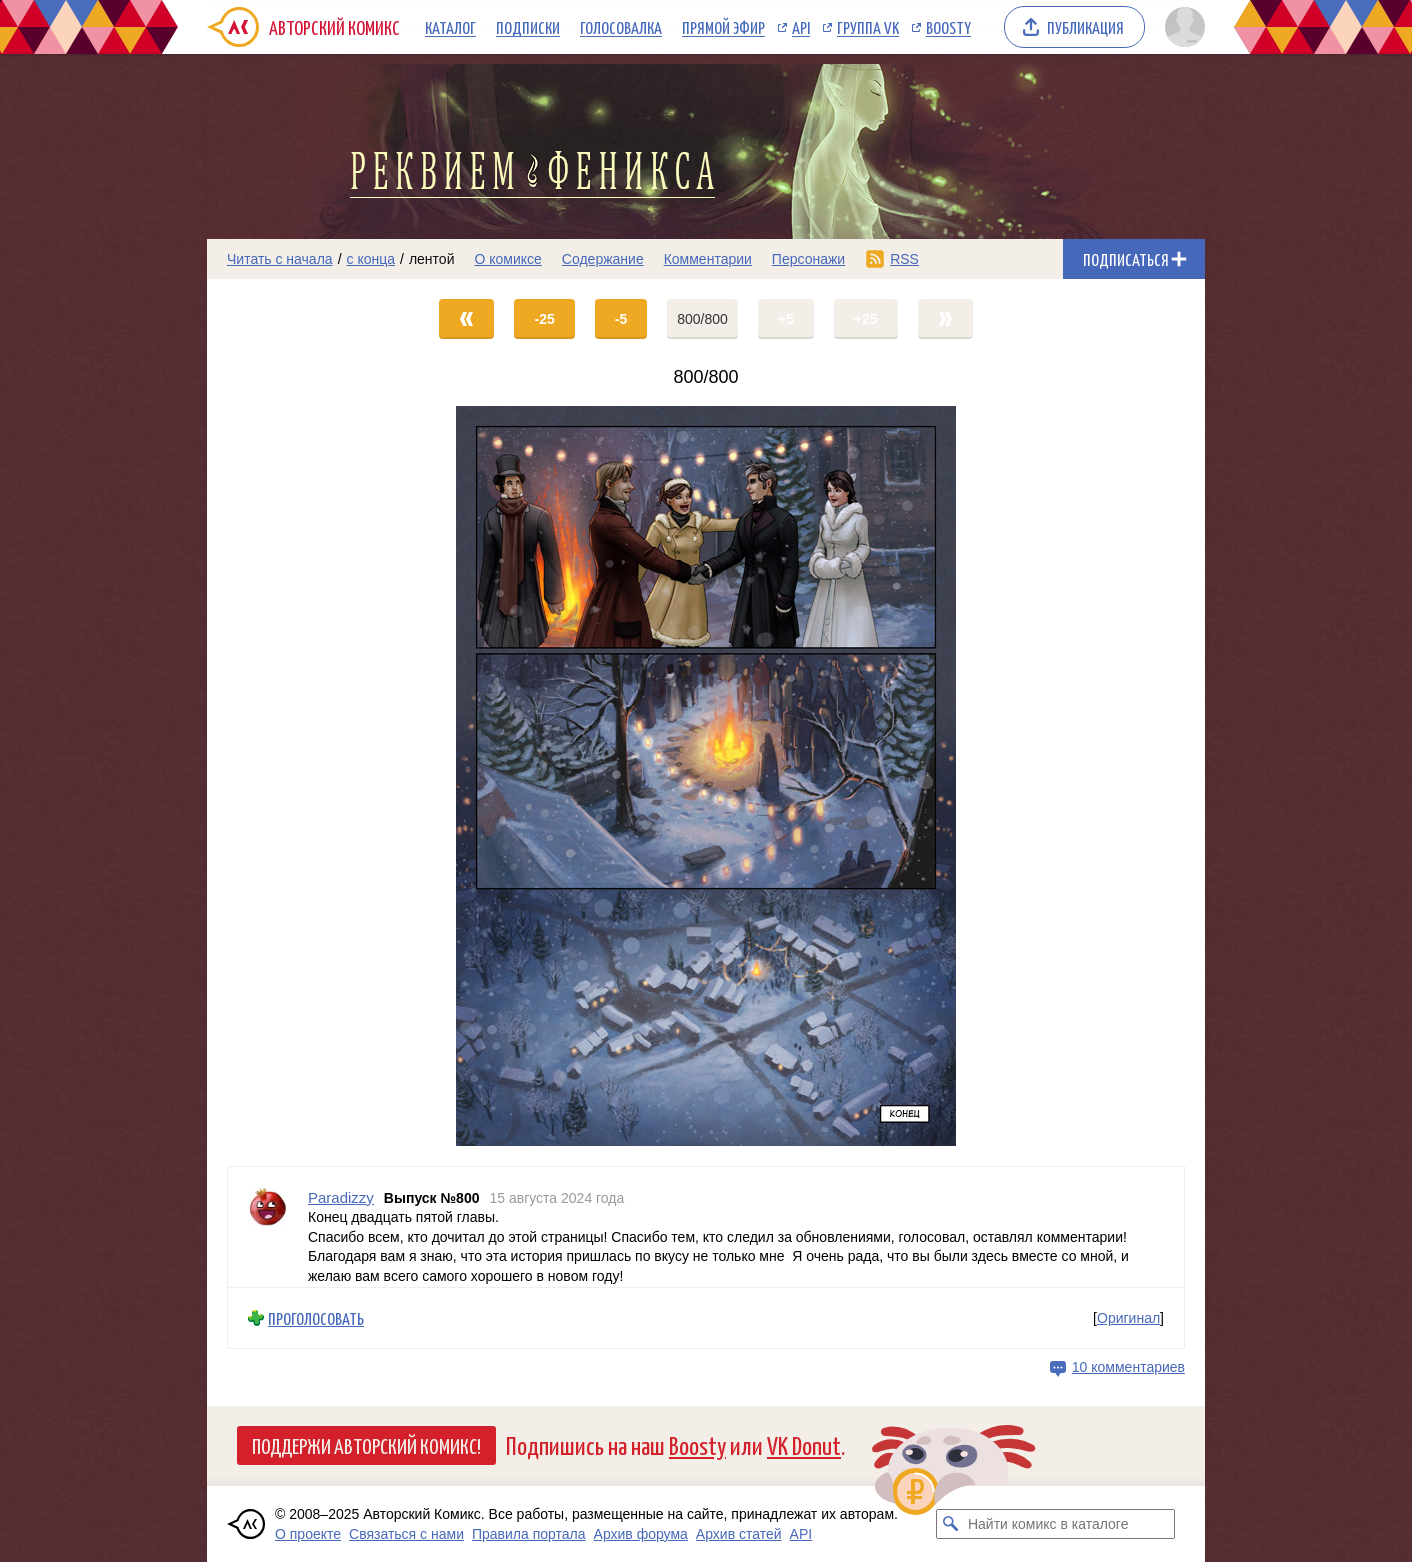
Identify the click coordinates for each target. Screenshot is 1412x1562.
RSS (904, 259)
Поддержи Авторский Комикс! (366, 1445)
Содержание (603, 259)
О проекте (308, 1534)
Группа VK (868, 27)
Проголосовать (316, 1318)
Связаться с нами (406, 1534)
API (801, 27)
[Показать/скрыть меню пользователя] (1181, 27)
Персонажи (808, 259)
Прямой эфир (723, 27)
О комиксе (507, 259)
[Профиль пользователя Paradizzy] (268, 1227)
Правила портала (529, 1534)
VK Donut (804, 1444)
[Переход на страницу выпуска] (706, 776)
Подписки (528, 27)
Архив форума (641, 1534)
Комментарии (708, 259)
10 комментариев (1128, 1367)
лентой (432, 259)
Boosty (948, 27)
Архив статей (739, 1534)
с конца (371, 259)
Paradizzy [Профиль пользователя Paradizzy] (341, 1197)
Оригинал (1128, 1318)
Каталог (450, 27)
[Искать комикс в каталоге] (951, 1524)
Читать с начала (280, 259)
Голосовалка (621, 27)
